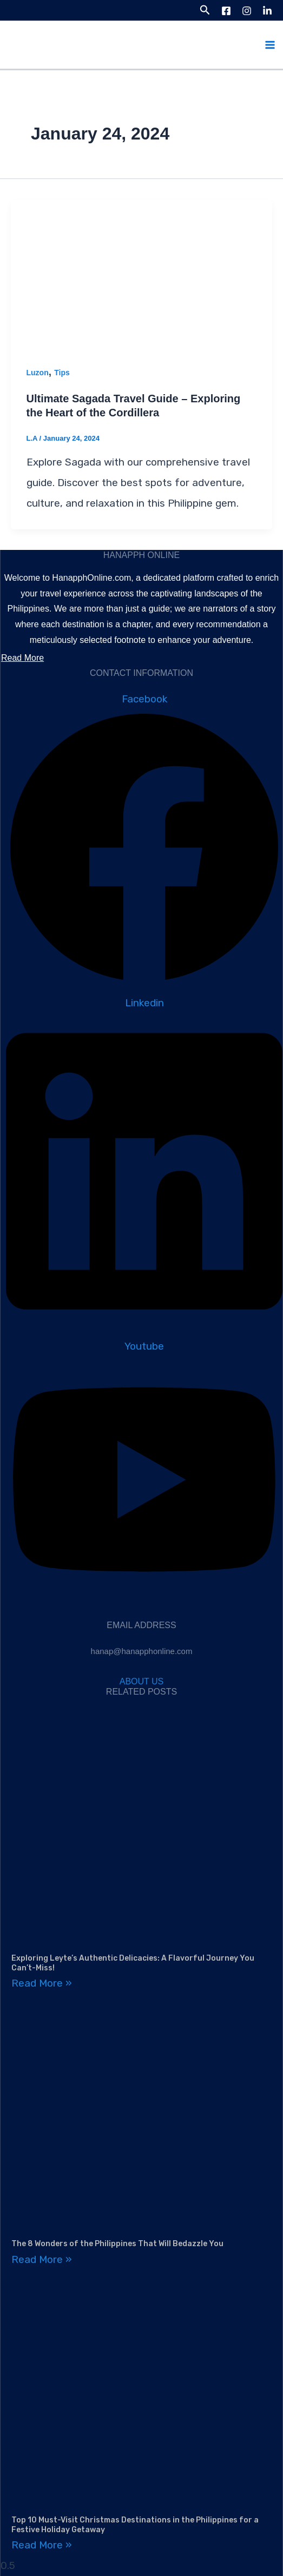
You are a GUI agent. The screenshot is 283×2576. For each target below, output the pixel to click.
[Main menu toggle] (270, 45)
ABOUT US (142, 1681)
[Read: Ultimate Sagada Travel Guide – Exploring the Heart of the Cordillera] (141, 272)
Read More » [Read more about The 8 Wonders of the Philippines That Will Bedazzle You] (41, 2259)
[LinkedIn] (267, 11)
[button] (205, 10)
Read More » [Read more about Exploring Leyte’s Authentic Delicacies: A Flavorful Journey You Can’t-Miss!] (41, 1983)
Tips (62, 372)
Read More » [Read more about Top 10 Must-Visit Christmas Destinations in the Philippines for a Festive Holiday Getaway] (41, 2545)
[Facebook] (226, 11)
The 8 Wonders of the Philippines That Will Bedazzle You (117, 2243)
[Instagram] (247, 11)
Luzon (38, 372)
